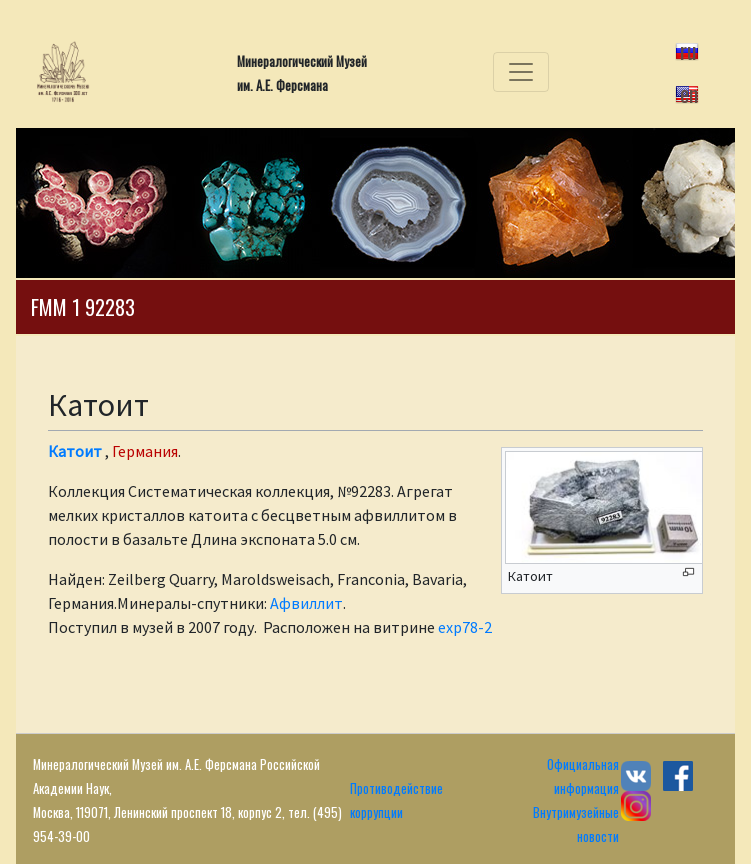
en (689, 93)
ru (688, 50)
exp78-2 (465, 627)
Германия (145, 451)
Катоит (75, 451)
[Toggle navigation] (521, 72)
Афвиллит (306, 603)
